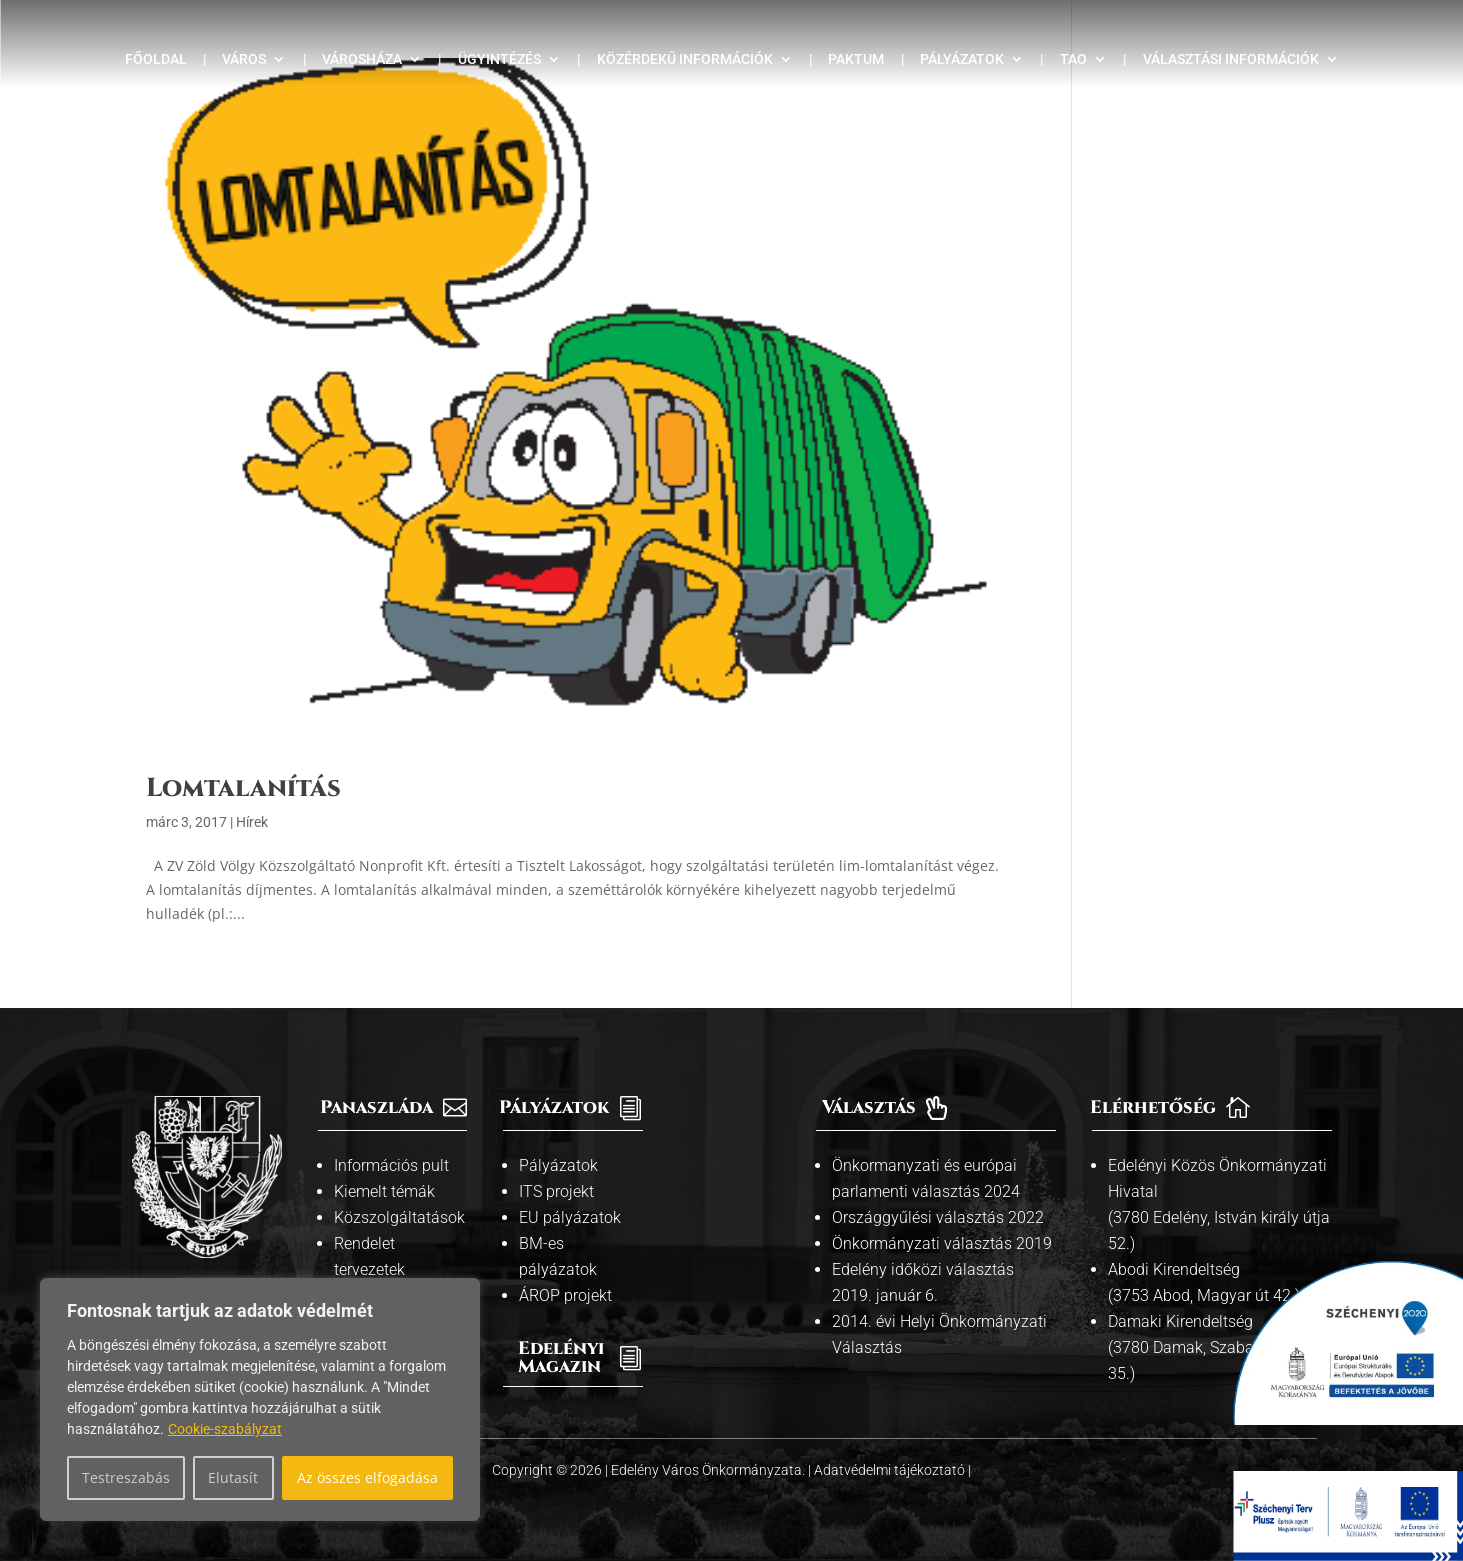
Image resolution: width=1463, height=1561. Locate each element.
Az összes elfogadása (367, 1477)
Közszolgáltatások (399, 1217)
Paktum (856, 59)
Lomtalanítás (243, 788)
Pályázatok (962, 59)
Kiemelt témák (384, 1191)
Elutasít (233, 1477)
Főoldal (156, 59)
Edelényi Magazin (561, 1357)
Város (244, 59)
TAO (1073, 59)
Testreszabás (126, 1477)
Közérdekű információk (685, 59)
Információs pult (391, 1165)
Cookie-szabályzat (225, 1429)
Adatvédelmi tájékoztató (891, 1470)
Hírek (252, 822)
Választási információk (1231, 59)
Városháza (362, 59)
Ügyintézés (499, 59)
